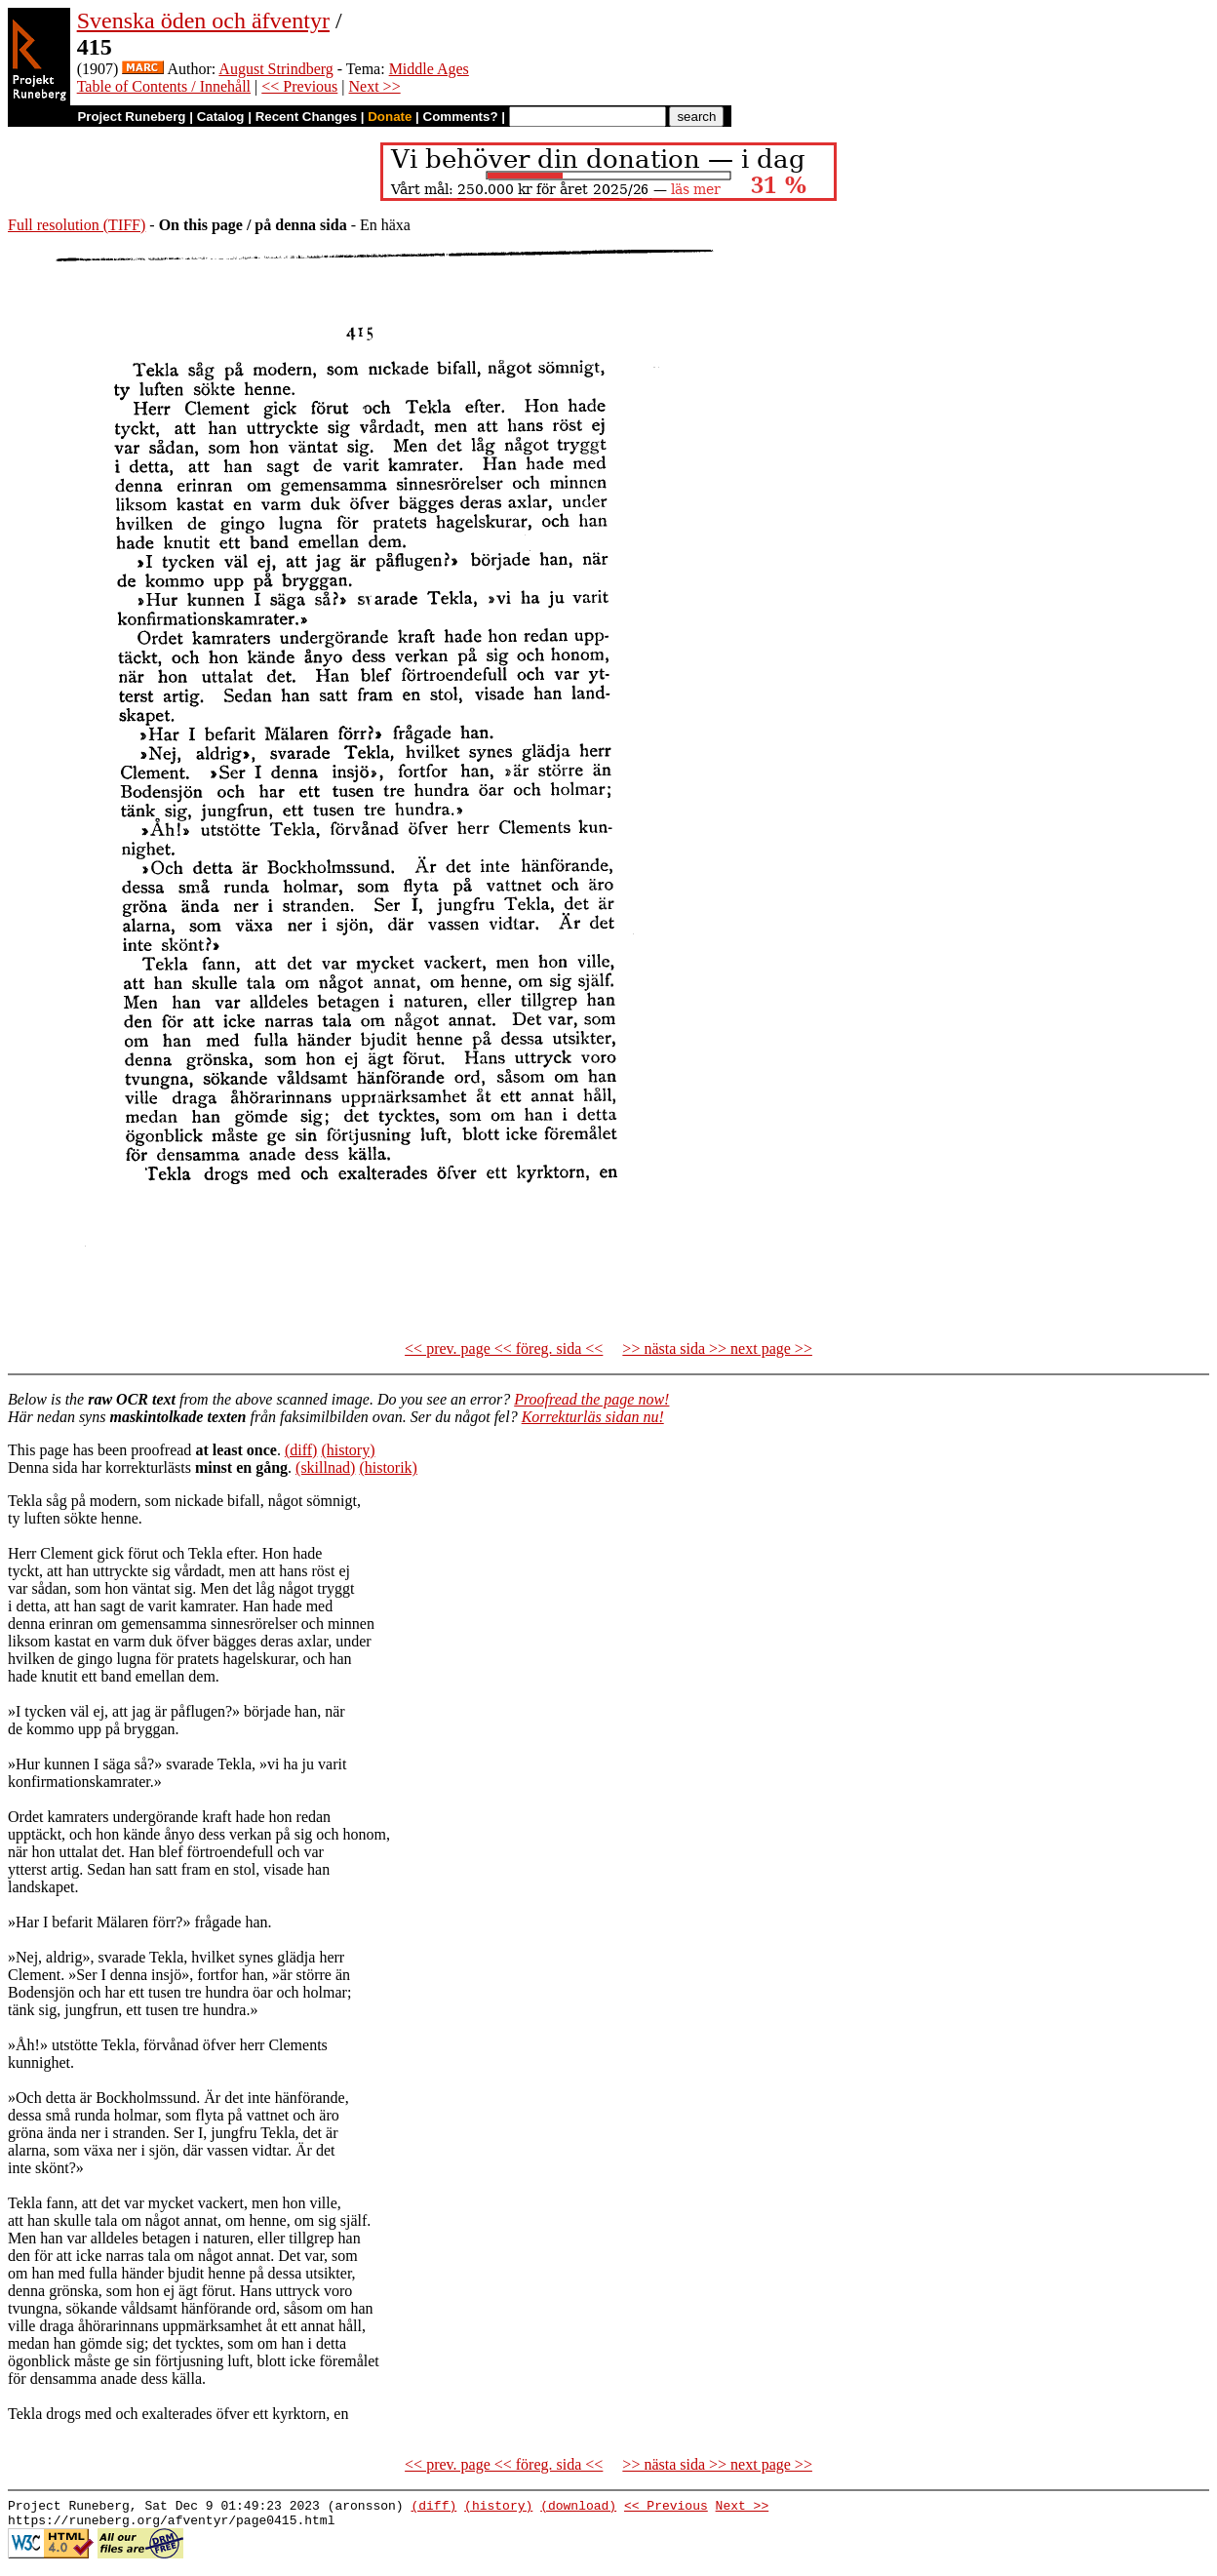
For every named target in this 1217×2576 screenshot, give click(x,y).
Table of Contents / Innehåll (164, 86)
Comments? (460, 116)
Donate (390, 116)
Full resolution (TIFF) (76, 225)
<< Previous (299, 86)
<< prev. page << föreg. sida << (504, 1348)
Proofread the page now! (591, 1399)
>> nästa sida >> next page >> (717, 1348)
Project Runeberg (131, 116)
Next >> (375, 86)
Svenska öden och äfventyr (203, 20)
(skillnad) (325, 1467)
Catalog (221, 116)
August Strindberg (275, 68)
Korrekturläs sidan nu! (593, 1416)
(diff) (301, 1450)
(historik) (388, 1467)
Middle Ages (429, 68)
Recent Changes (306, 116)
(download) (578, 2508)
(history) (347, 1450)
